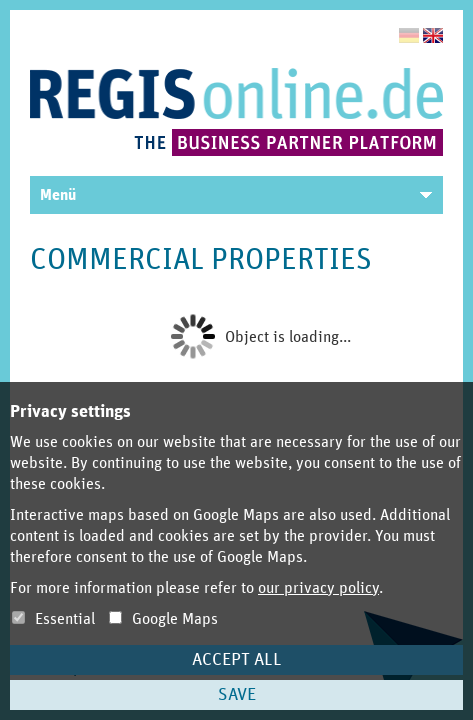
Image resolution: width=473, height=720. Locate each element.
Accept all (237, 660)
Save (237, 695)
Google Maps (163, 619)
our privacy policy (318, 588)
